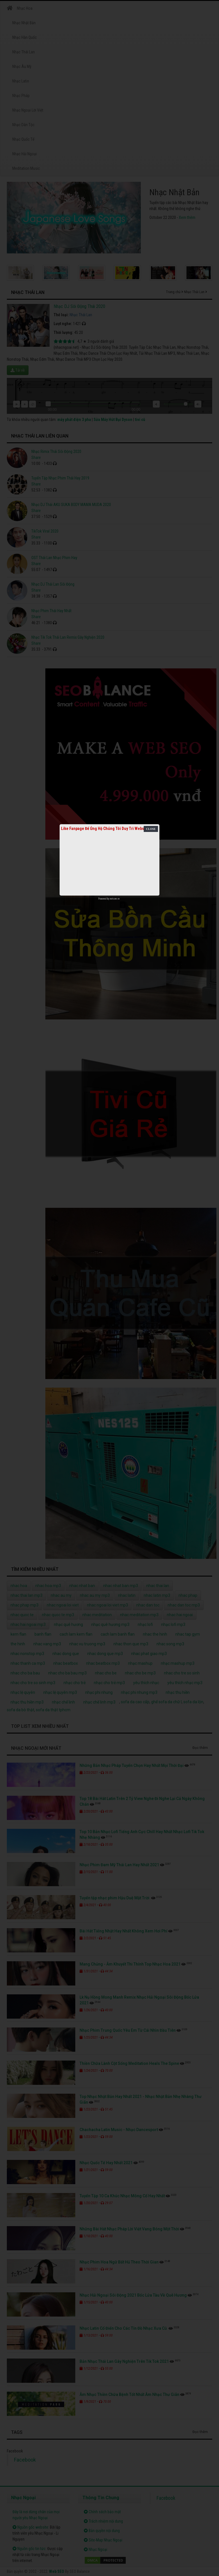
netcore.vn (114, 898)
